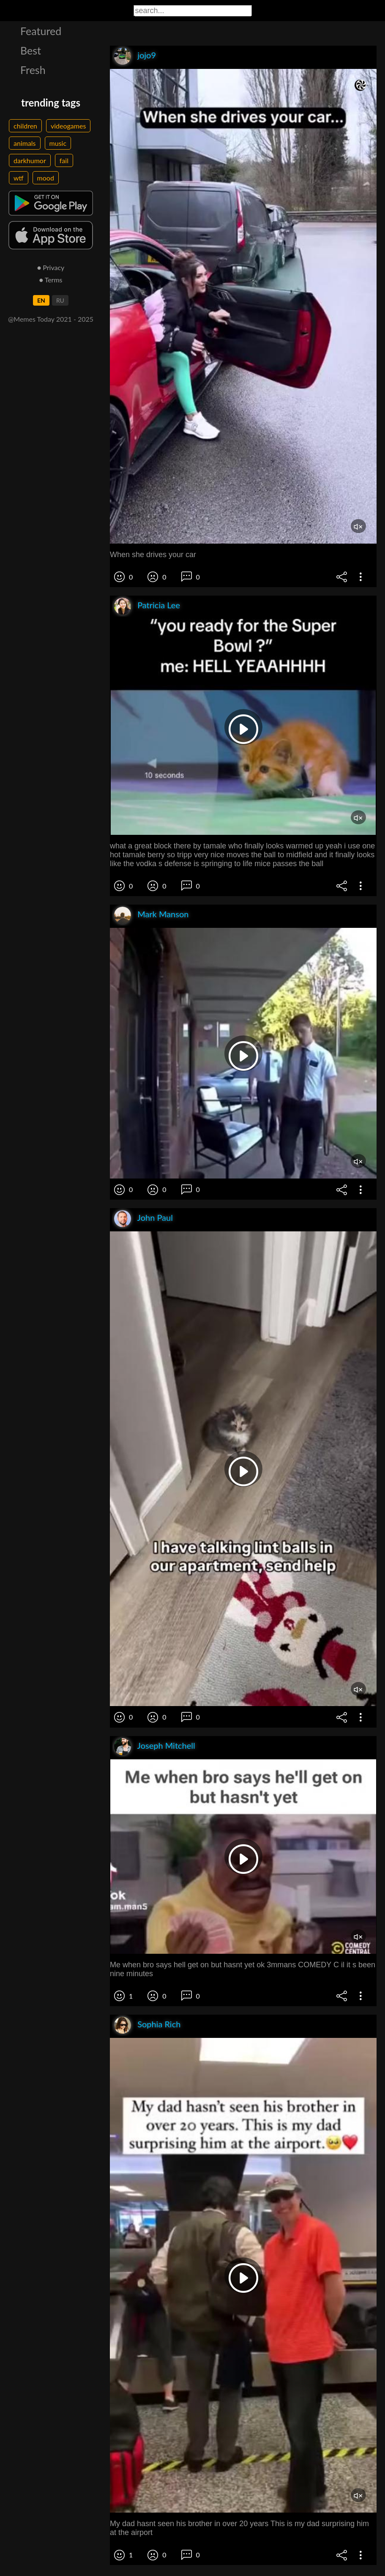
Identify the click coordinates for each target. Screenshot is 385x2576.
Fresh (33, 69)
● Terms (50, 280)
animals (25, 143)
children (25, 126)
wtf (19, 178)
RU (60, 300)
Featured (40, 31)
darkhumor (30, 160)
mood (45, 178)
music (58, 143)
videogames (68, 126)
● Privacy (51, 267)
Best (30, 50)
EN (41, 300)
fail (64, 160)
